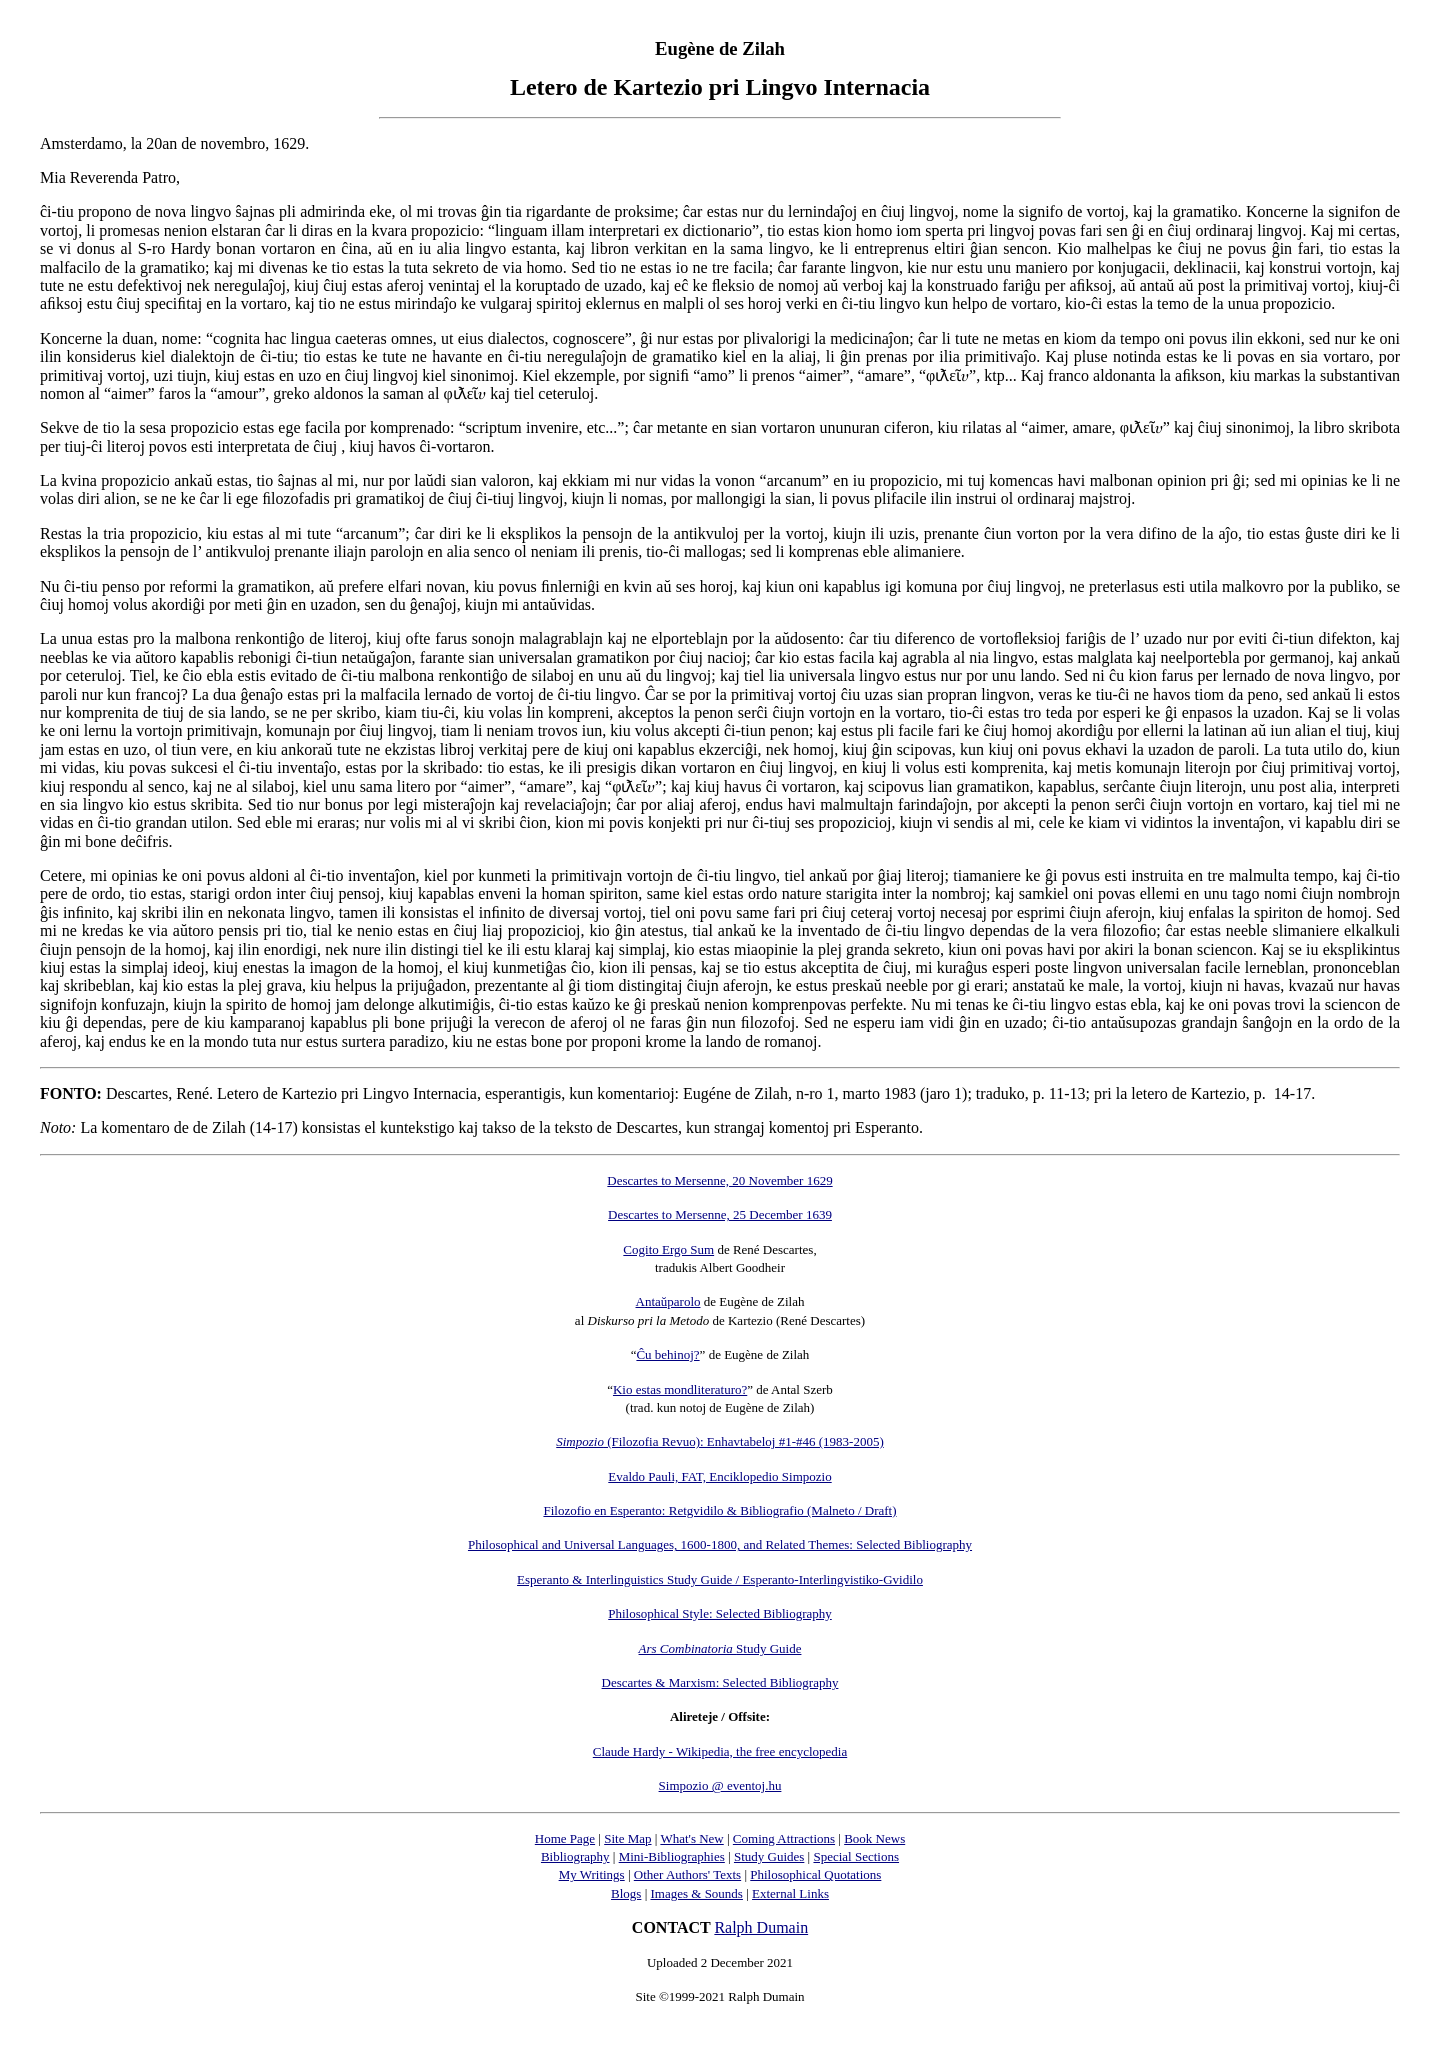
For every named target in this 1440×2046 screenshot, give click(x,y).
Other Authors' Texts (687, 1874)
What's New (691, 1838)
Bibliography (575, 1856)
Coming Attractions (784, 1838)
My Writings (592, 1874)
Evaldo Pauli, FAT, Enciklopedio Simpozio (719, 1476)
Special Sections (856, 1856)
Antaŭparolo (668, 1301)
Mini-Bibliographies (672, 1856)
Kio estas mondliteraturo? (680, 1389)
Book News (874, 1838)
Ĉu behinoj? (667, 1354)
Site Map (627, 1838)
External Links (790, 1893)
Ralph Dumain (761, 1927)
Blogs (626, 1893)
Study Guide (720, 1648)
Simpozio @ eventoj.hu (720, 1785)
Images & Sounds (696, 1893)
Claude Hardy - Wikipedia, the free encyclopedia (720, 1751)
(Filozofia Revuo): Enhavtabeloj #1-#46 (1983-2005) (719, 1441)
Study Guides (769, 1856)
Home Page (565, 1838)
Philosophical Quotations (815, 1874)
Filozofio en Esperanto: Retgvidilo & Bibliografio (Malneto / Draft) (719, 1510)
